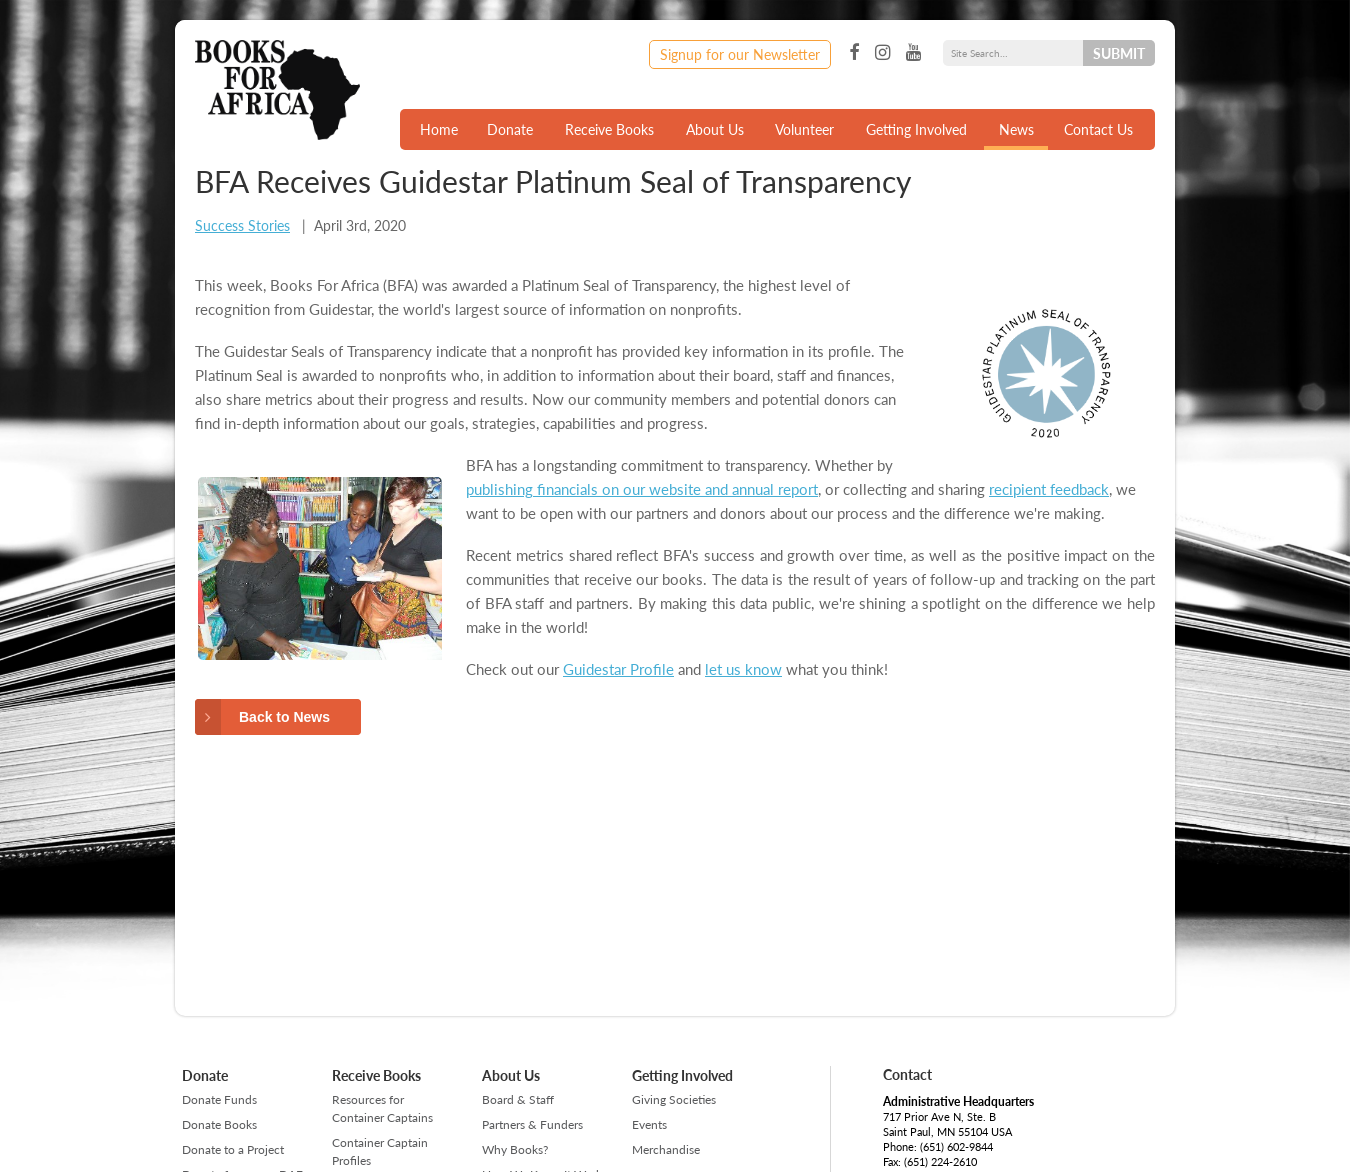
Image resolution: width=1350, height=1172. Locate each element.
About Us (715, 129)
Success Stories (242, 225)
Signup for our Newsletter (740, 54)
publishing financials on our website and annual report (642, 488)
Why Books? (515, 1149)
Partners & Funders (532, 1124)
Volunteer (804, 129)
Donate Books (219, 1124)
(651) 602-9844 (956, 1146)
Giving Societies (674, 1099)
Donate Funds (219, 1099)
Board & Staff (518, 1099)
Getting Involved (916, 129)
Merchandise (666, 1149)
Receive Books (609, 129)
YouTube (913, 53)
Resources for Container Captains (382, 1108)
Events (649, 1124)
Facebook (854, 53)
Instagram (882, 53)
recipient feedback (1049, 488)
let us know (743, 668)
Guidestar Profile (618, 668)
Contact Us (1098, 129)
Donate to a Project (233, 1149)
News (1016, 129)
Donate (510, 129)
